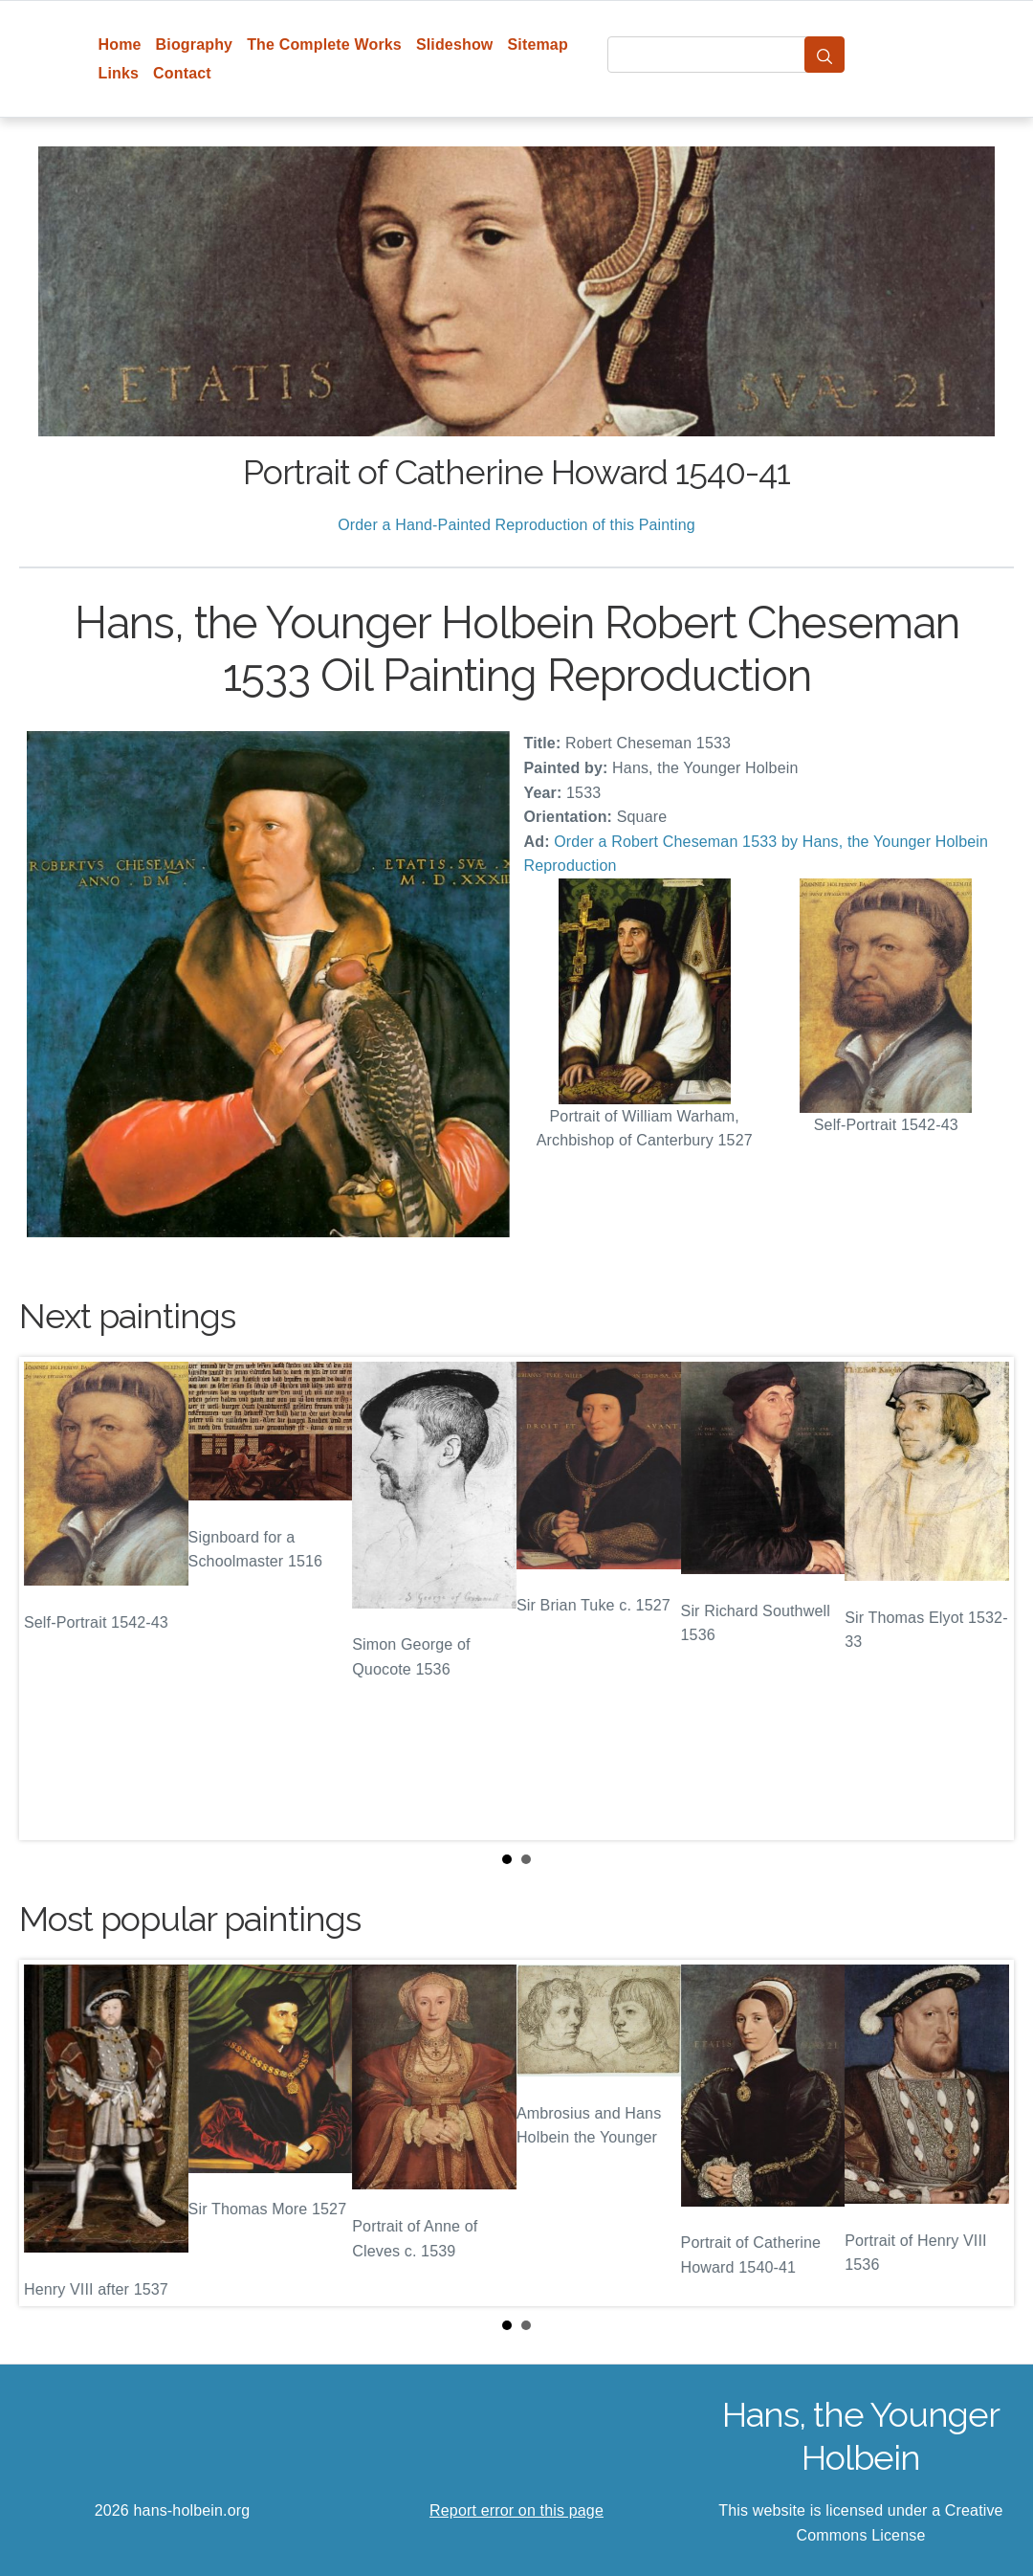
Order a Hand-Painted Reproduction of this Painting (516, 525)
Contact (182, 73)
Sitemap (537, 44)
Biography (194, 44)
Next (984, 1599)
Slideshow (455, 44)
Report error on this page (516, 2510)
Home (120, 44)
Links (119, 73)
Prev (48, 1599)
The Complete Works (324, 44)
